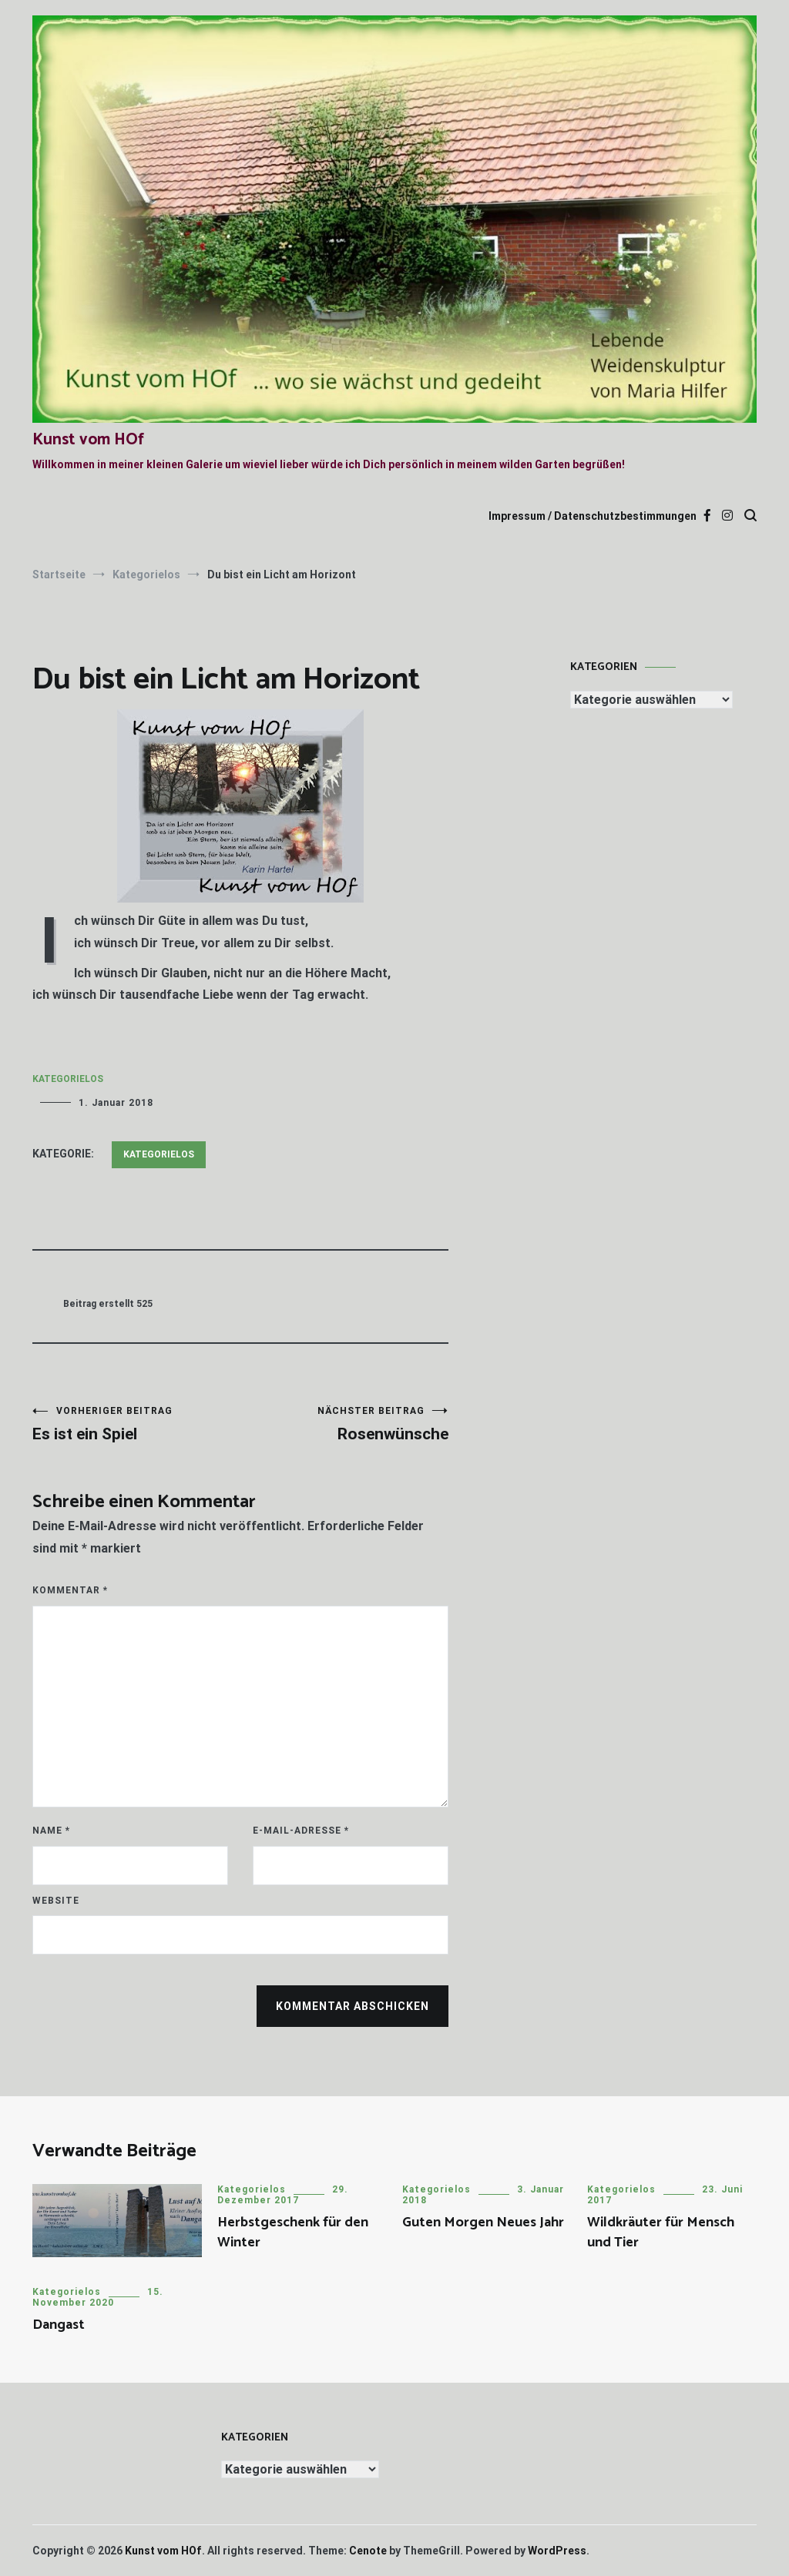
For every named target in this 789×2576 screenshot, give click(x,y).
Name (51, 1830)
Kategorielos (67, 1079)
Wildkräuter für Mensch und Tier (660, 2232)
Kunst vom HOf (88, 440)
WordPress (557, 2550)
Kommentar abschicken (352, 2006)
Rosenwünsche (344, 1424)
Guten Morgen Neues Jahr (483, 2222)
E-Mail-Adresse (301, 1830)
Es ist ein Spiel (136, 1424)
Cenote (368, 2550)
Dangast (58, 2324)
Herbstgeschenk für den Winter (292, 2232)
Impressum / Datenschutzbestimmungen (593, 516)
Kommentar (70, 1590)
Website (55, 1900)
